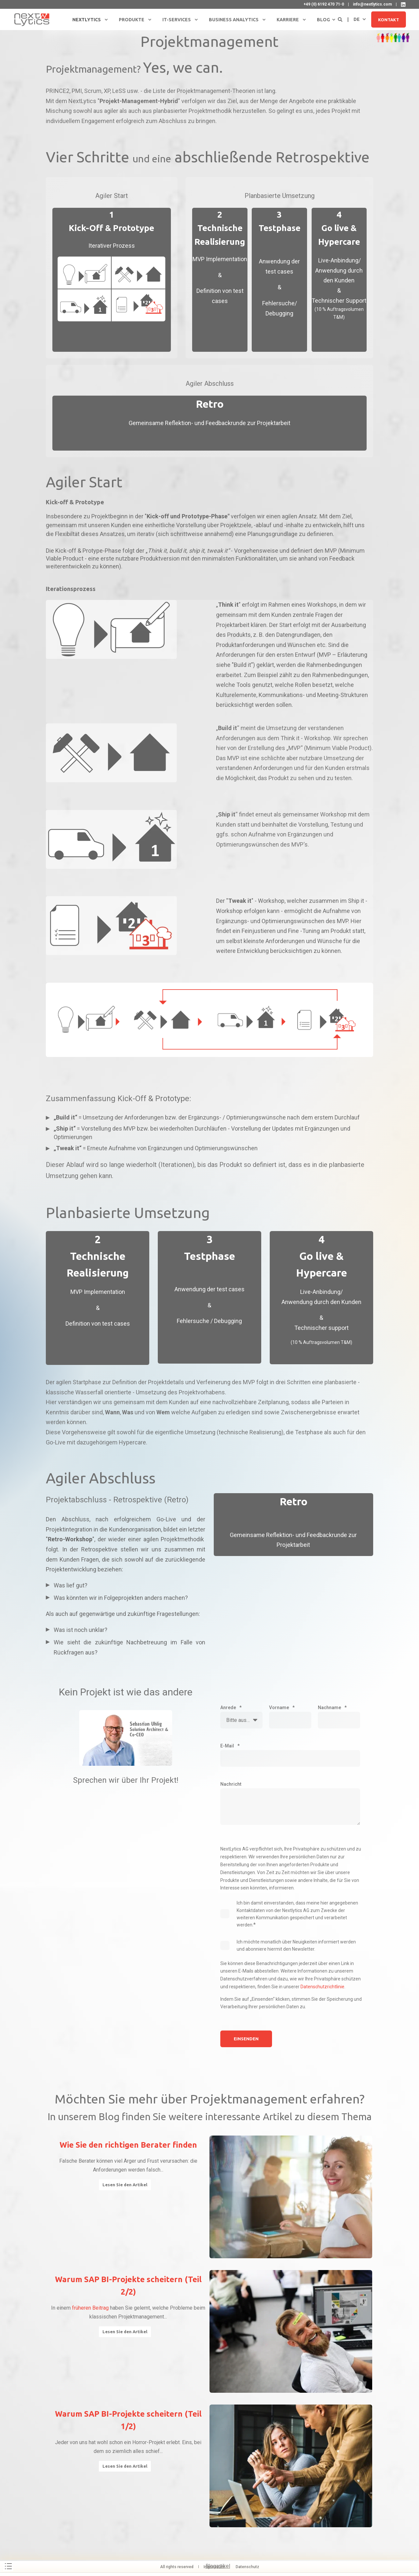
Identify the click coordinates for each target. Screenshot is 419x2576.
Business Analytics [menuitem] (234, 19)
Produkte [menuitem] (131, 19)
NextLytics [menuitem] (86, 19)
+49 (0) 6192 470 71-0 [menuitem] (323, 4)
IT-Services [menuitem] (176, 19)
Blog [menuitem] (323, 19)
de (357, 19)
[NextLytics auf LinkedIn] (403, 4)
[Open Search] (340, 19)
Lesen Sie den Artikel (124, 2184)
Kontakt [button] (388, 19)
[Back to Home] (32, 19)
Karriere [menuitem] (288, 19)
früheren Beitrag (90, 2308)
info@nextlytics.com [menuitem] (372, 4)
